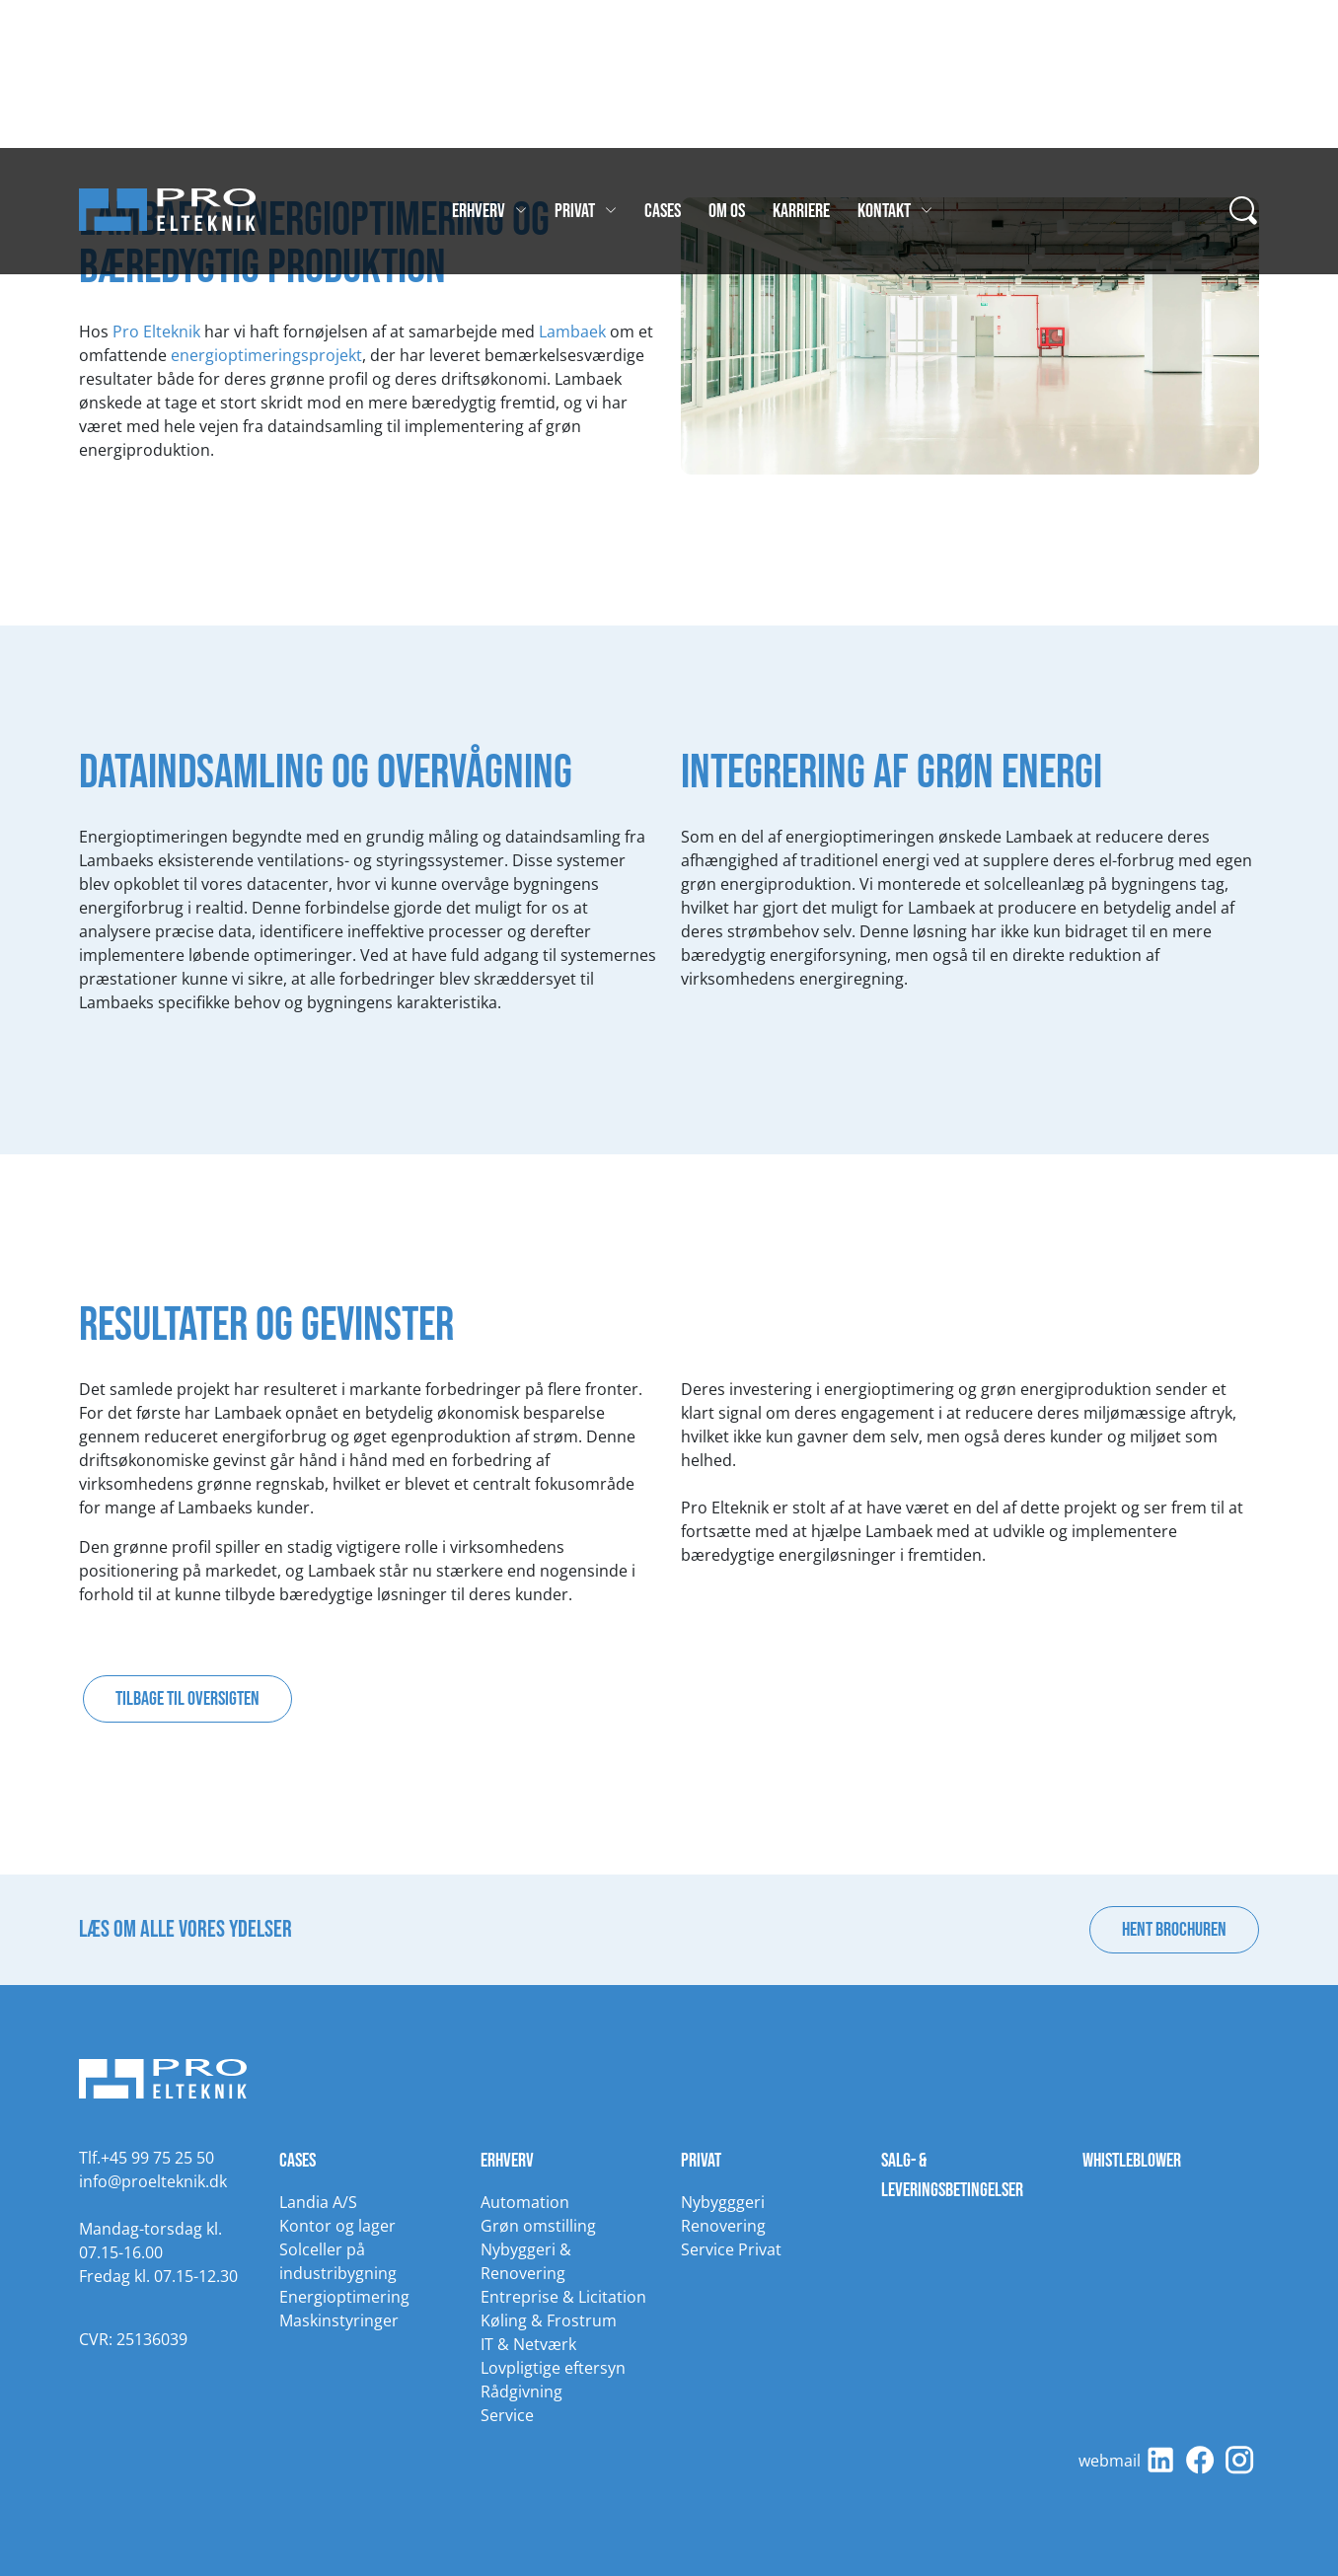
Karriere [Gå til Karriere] (801, 211)
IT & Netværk (528, 2344)
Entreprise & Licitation (563, 2297)
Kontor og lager (337, 2226)
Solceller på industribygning (338, 2261)
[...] (1244, 211)
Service (507, 2415)
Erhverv (507, 2160)
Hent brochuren (1174, 1930)
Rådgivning (521, 2391)
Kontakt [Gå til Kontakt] (894, 211)
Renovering (723, 2226)
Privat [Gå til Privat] (586, 211)
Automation (525, 2202)
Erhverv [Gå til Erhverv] (489, 211)
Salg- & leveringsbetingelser (952, 2175)
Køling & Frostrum (549, 2320)
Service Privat (731, 2249)
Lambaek (572, 331)
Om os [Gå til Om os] (726, 211)
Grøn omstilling (538, 2226)
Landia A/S (318, 2202)
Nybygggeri (723, 2202)
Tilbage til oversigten (187, 1699)
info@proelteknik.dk (153, 2181)
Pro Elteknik (156, 331)
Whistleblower (1131, 2160)
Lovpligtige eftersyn (553, 2368)
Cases (297, 2160)
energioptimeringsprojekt (266, 355)
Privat (701, 2160)
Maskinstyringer (339, 2320)
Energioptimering (344, 2297)
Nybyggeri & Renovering (526, 2261)
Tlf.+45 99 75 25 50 (146, 2158)
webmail (1109, 2460)
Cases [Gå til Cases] (662, 211)
